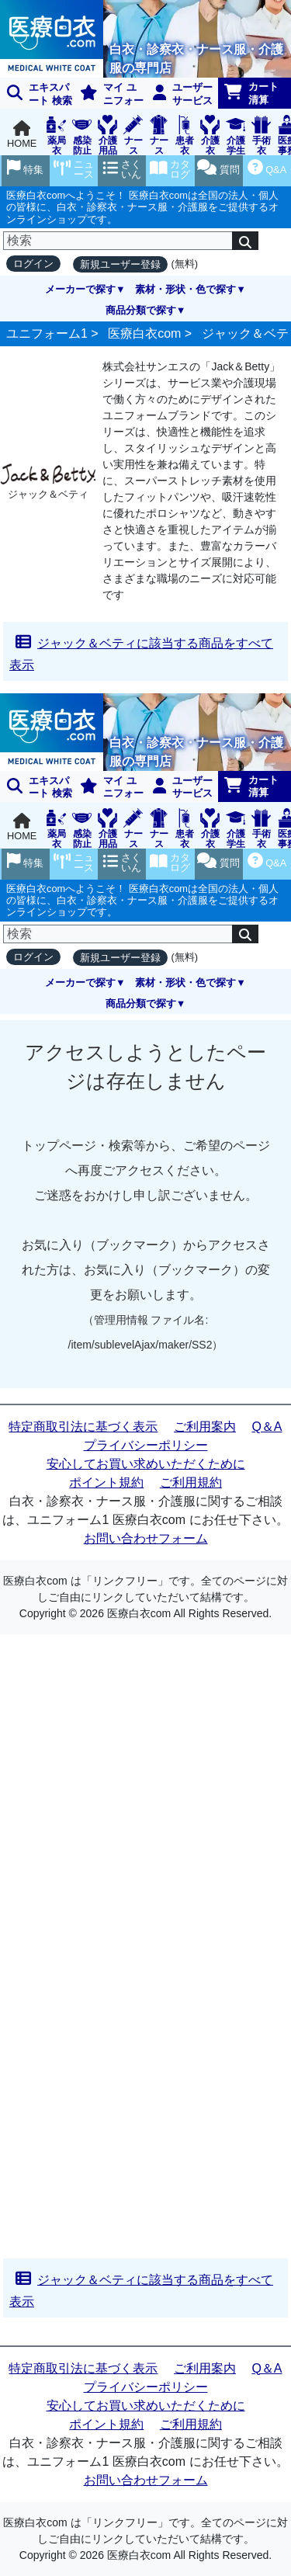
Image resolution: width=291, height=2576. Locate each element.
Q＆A (266, 1426)
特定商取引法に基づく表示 (83, 1426)
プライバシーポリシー (146, 1445)
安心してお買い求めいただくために (146, 1463)
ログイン (33, 263)
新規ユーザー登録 (120, 264)
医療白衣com (144, 333)
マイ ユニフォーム (109, 95)
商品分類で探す (141, 310)
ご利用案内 (205, 1426)
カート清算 (251, 93)
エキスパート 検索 (39, 94)
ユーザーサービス (183, 94)
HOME (21, 134)
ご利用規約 (191, 1482)
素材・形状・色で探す (185, 289)
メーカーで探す (80, 289)
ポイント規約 (106, 1482)
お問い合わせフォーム (146, 1538)
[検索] (118, 240)
